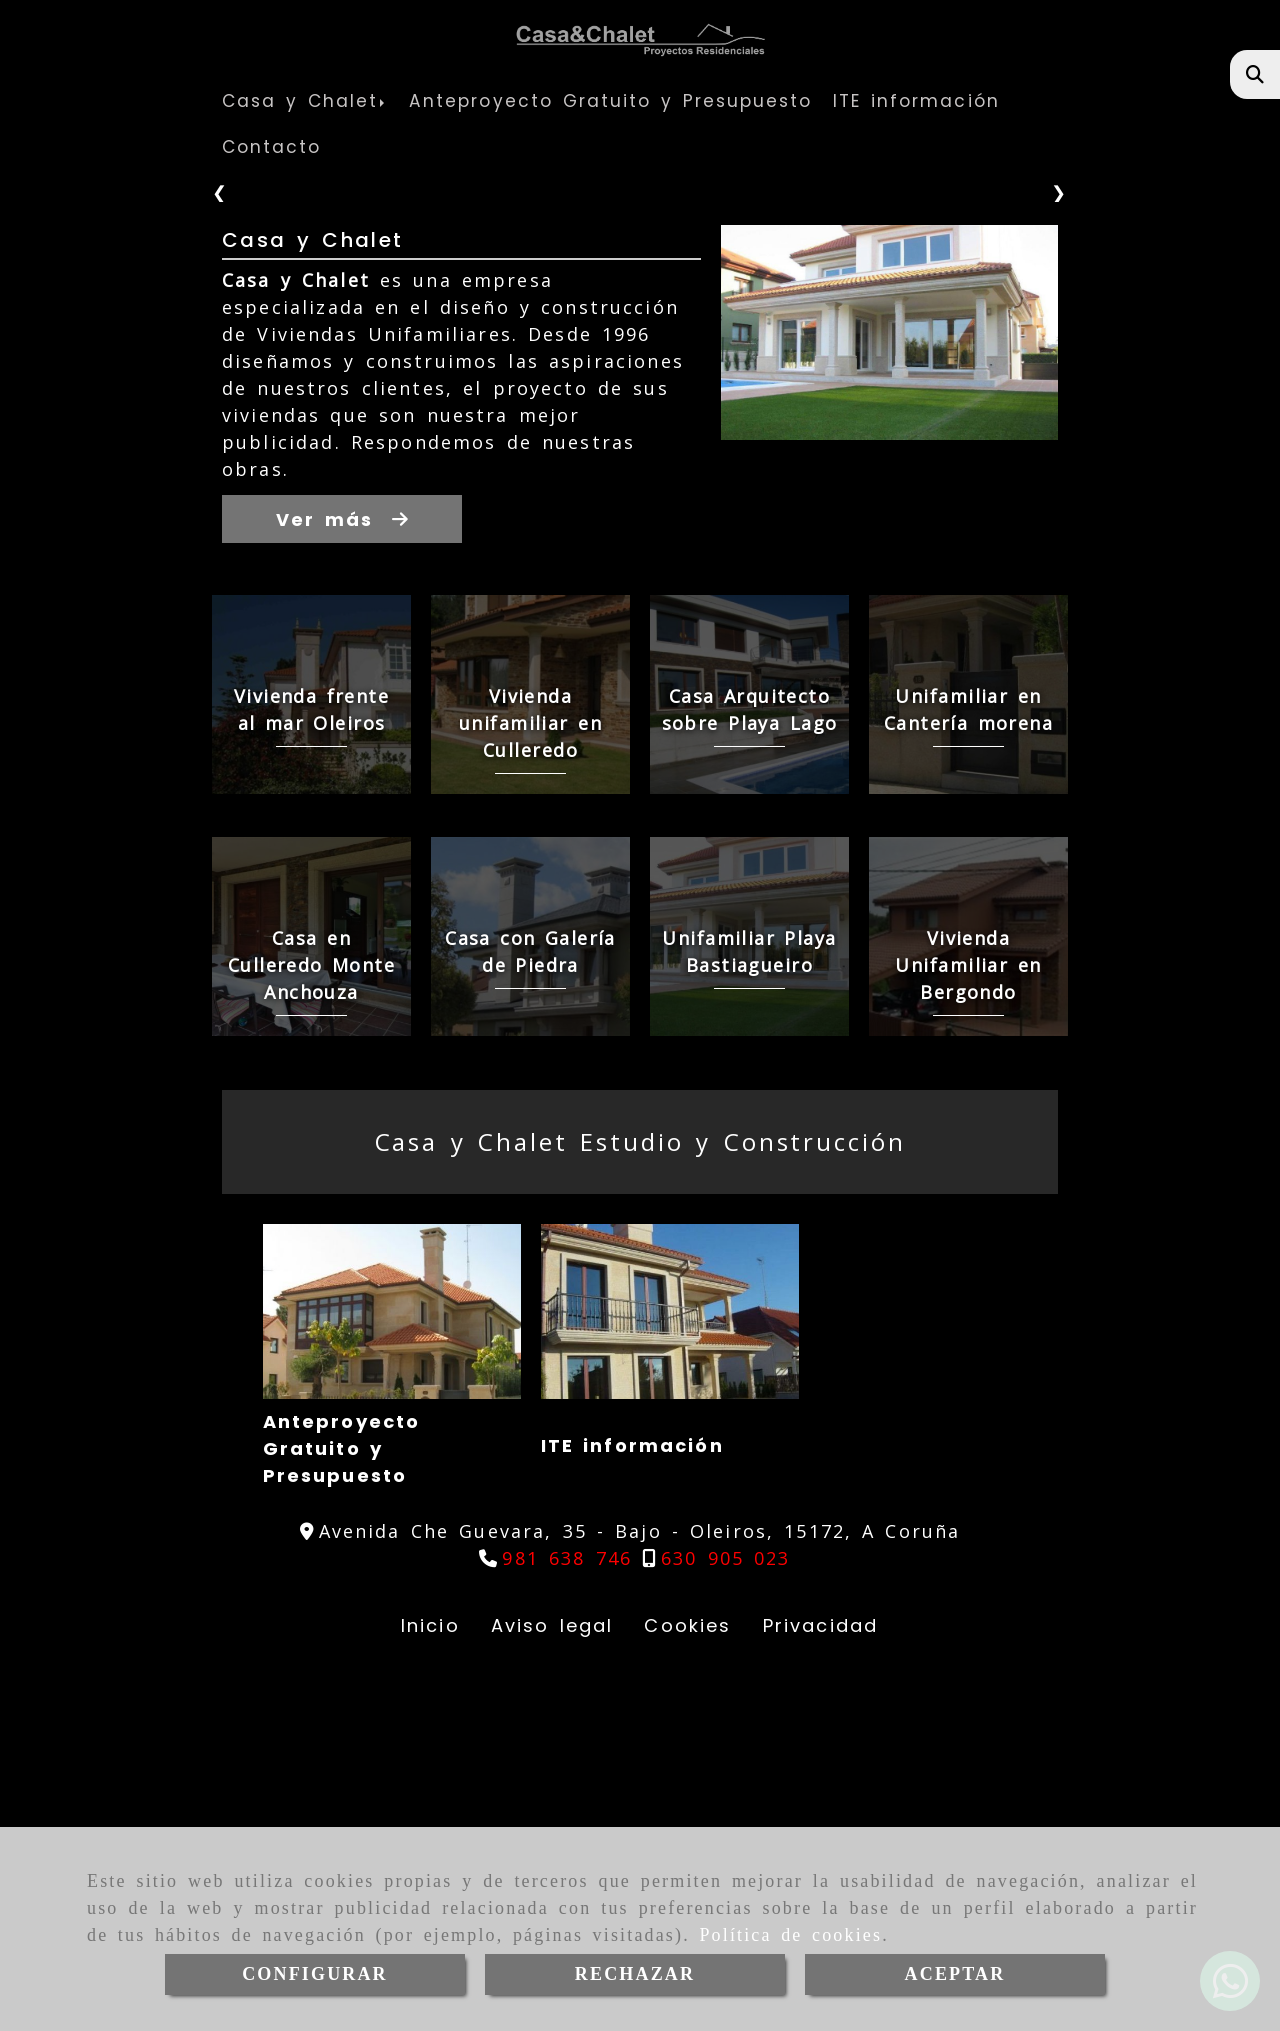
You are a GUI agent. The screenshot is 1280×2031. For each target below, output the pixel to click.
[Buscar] (1255, 74)
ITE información (602, 1815)
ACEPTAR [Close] (955, 1974)
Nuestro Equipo (877, 1815)
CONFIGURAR (315, 1974)
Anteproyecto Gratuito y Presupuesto (312, 1818)
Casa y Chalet (313, 607)
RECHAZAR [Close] (635, 1974)
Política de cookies (790, 1935)
